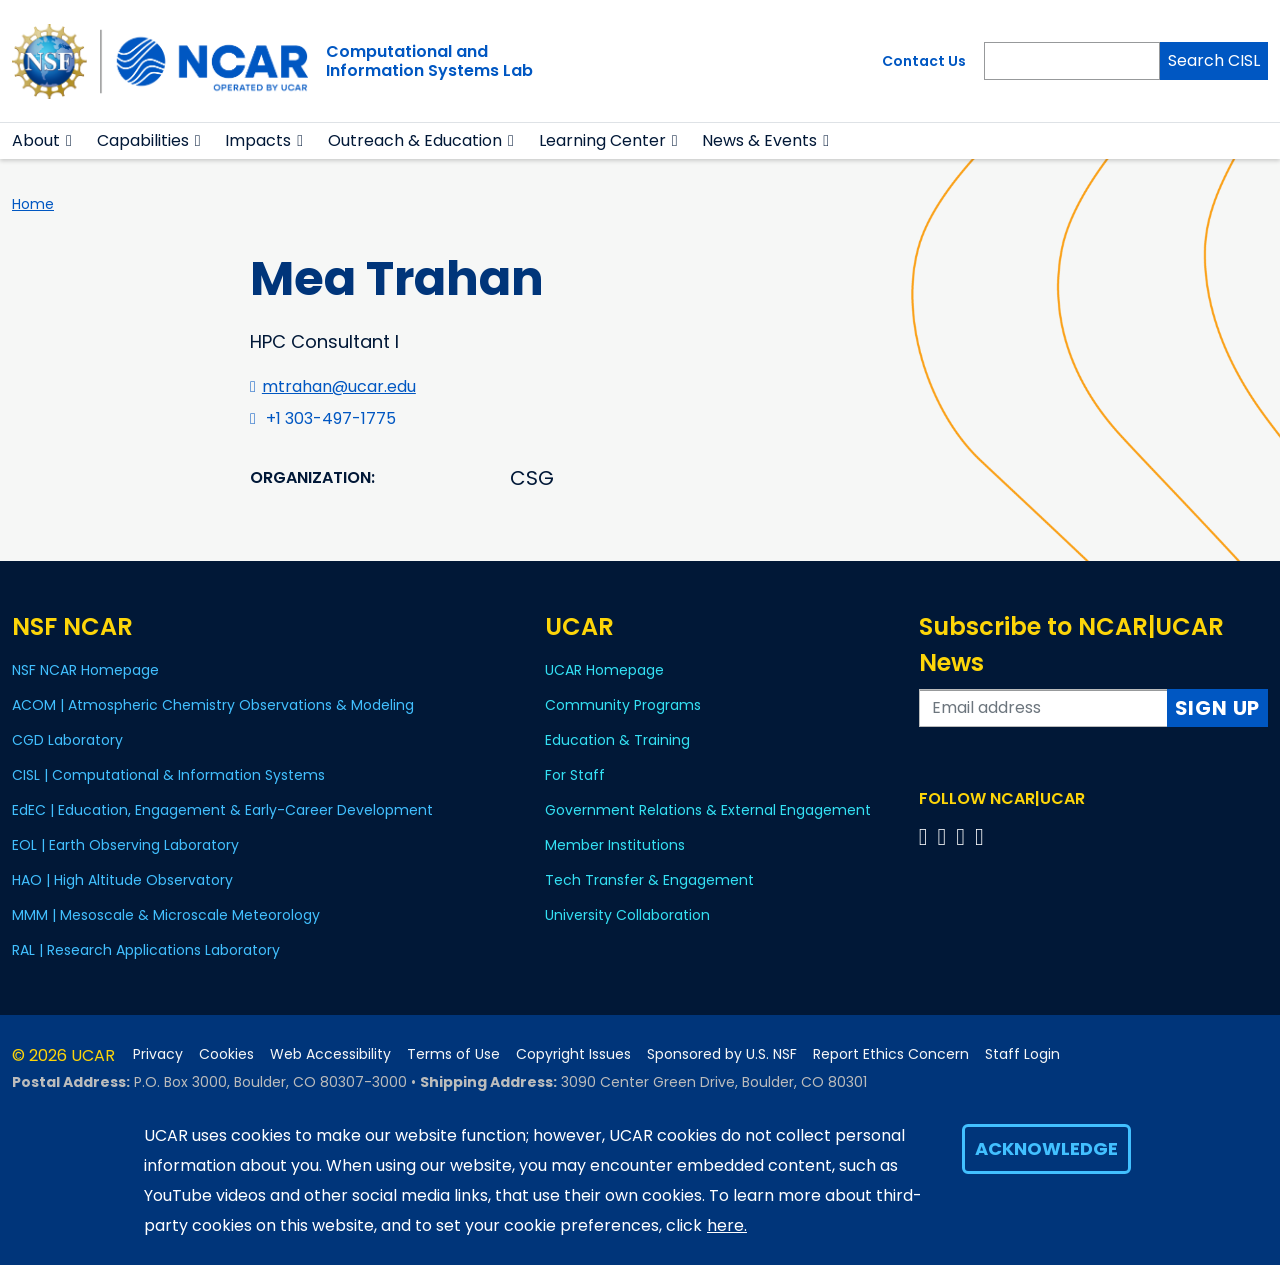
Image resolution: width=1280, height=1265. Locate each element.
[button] (69, 141)
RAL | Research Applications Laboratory (146, 950)
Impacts (258, 140)
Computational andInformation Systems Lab (429, 61)
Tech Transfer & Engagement (649, 880)
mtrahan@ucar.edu (339, 386)
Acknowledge (1046, 1148)
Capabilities (143, 140)
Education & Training (617, 740)
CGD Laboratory (67, 740)
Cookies (226, 1054)
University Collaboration (627, 915)
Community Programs (623, 705)
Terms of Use (453, 1054)
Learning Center (602, 140)
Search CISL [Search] (1214, 60)
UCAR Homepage (604, 670)
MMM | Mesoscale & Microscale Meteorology (166, 915)
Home (33, 204)
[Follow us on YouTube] (982, 836)
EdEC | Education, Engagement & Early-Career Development (222, 810)
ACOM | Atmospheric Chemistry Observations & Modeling (213, 705)
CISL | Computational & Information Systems (168, 775)
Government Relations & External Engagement (708, 810)
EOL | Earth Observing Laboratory (125, 845)
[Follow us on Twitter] (944, 836)
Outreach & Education (415, 140)
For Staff (575, 775)
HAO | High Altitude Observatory (122, 880)
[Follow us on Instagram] (963, 836)
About (36, 140)
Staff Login (1022, 1054)
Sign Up (1218, 708)
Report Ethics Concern (891, 1054)
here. (727, 1225)
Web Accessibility (330, 1054)
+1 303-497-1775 (331, 418)
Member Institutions (615, 845)
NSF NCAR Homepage (85, 670)
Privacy (158, 1054)
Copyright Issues (573, 1054)
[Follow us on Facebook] (926, 836)
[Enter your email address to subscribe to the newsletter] (1043, 708)
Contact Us (924, 61)
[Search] (1072, 61)
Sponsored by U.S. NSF (722, 1054)
